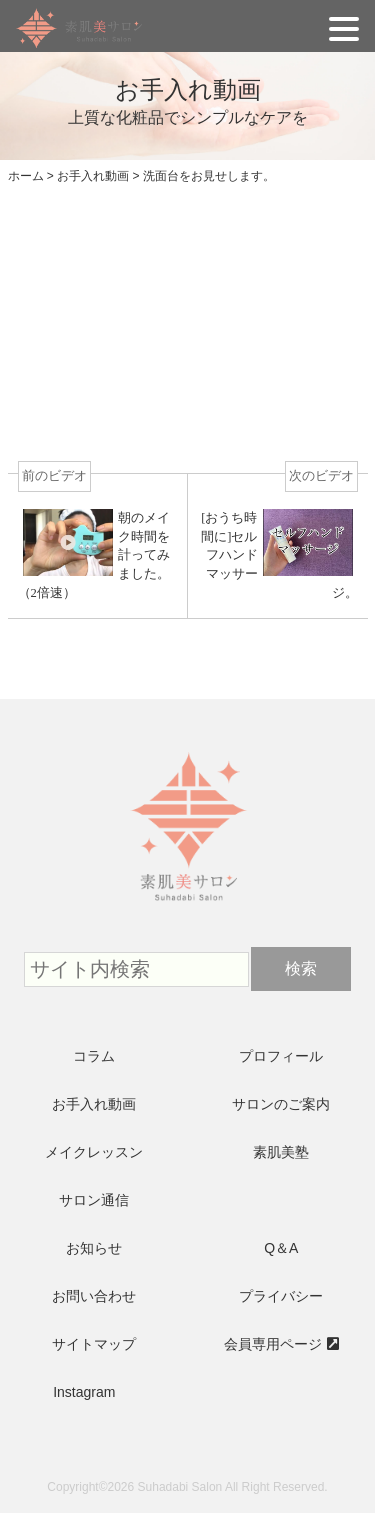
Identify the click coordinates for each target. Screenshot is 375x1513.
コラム (94, 1056)
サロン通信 (94, 1200)
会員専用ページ (273, 1344)
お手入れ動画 (94, 1104)
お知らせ (94, 1248)
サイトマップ (94, 1344)
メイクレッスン (94, 1152)
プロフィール (281, 1056)
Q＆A (281, 1248)
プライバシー (281, 1296)
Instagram (84, 1392)
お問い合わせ (94, 1296)
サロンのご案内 (281, 1104)
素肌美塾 (281, 1152)
